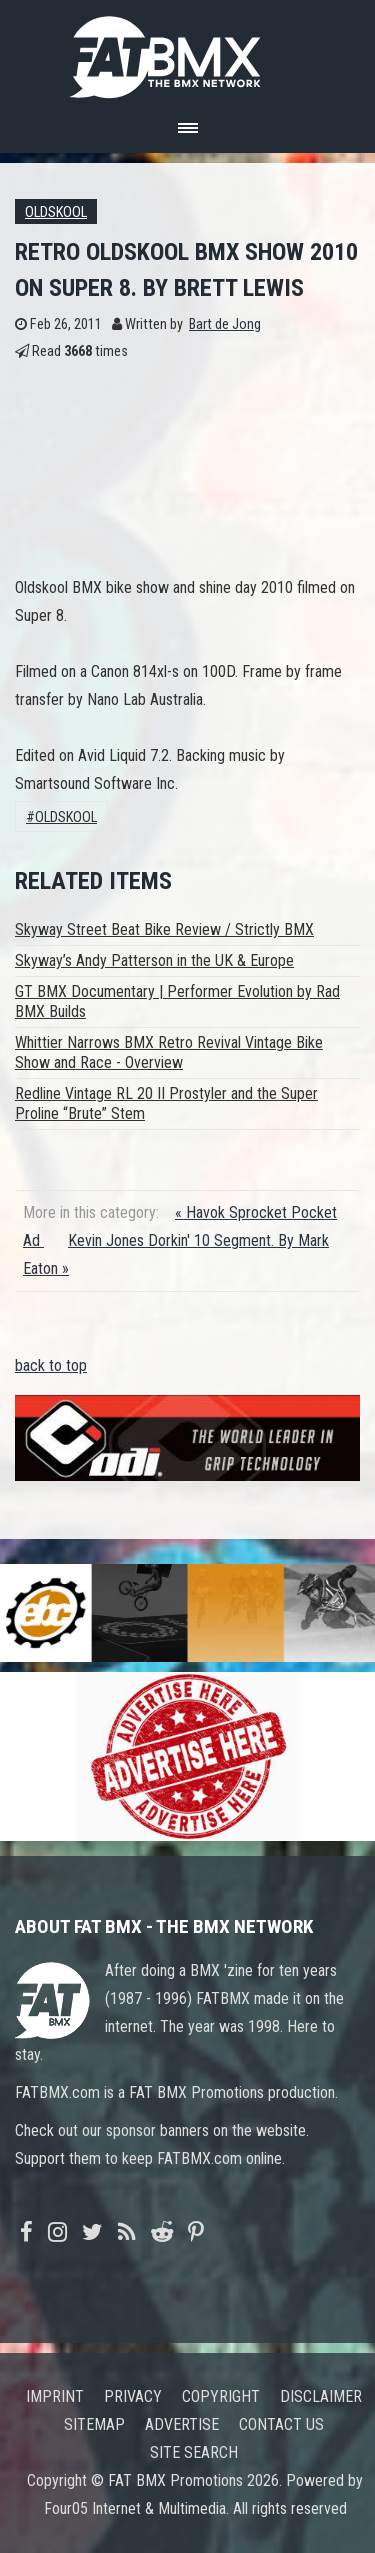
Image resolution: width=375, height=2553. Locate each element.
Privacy (133, 2396)
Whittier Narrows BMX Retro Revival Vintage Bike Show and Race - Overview (169, 1052)
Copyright (221, 2396)
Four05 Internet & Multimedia (135, 2508)
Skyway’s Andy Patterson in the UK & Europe (154, 960)
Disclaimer (321, 2396)
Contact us (281, 2424)
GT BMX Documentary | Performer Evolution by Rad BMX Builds (177, 1001)
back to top (51, 1365)
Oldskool (56, 212)
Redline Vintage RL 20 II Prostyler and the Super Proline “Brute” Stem (166, 1103)
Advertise (182, 2424)
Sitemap (94, 2424)
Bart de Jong (225, 324)
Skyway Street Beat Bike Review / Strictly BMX (164, 929)
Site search (194, 2452)
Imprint (55, 2396)
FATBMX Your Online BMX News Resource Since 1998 (188, 51)
